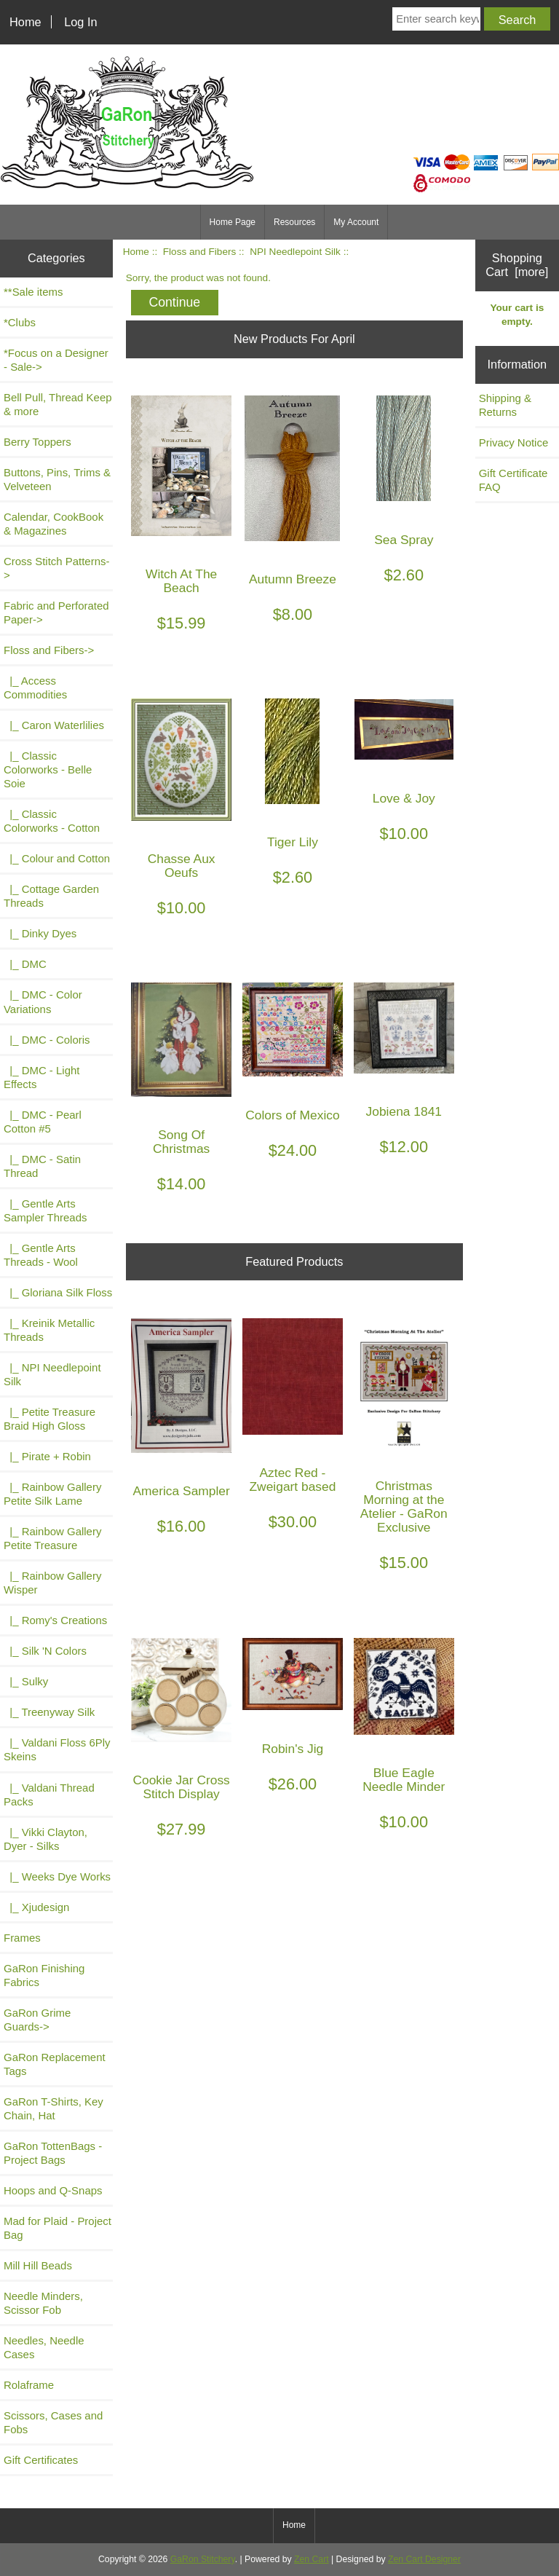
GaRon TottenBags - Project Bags (53, 2153)
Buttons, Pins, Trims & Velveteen (57, 479)
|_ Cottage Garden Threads (51, 896)
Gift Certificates (41, 2460)
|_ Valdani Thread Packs (49, 1794)
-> (49, 650)
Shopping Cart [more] (516, 264)
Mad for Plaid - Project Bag (57, 2228)
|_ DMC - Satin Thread (42, 1166)
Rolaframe (29, 2385)
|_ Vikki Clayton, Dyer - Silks (45, 1839)
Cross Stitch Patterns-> (56, 568)
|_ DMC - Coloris (47, 1039)
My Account (355, 222)
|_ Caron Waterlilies (54, 725)
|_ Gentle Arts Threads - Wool (41, 1255)
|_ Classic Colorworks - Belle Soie (48, 769)
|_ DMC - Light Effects (41, 1077)
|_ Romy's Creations (55, 1620)
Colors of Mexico (292, 1115)
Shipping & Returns (505, 405)
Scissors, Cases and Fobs (53, 2422)
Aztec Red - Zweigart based (293, 1480)
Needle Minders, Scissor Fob (43, 2303)
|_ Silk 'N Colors (45, 1651)
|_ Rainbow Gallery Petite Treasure (52, 1538)
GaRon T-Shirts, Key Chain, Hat (53, 2108)
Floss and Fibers (199, 251)
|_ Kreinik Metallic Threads (49, 1330)
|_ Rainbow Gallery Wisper (52, 1582)
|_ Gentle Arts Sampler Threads (45, 1210)
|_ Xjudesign (36, 1907)
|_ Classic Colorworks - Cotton (52, 821)
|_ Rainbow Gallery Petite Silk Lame (52, 1494)
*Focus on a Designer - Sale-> (56, 360)
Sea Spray (403, 540)
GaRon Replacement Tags (55, 2064)
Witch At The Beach (181, 581)
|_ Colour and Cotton (57, 858)
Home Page (232, 222)
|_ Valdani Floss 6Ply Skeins (57, 1749)
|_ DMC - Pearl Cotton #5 (43, 1121)
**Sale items (33, 291)
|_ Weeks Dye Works (57, 1876)
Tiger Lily (292, 842)
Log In (80, 21)
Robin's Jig (293, 1749)
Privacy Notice (514, 442)
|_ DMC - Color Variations (43, 1001)
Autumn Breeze (292, 579)
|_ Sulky (26, 1681)
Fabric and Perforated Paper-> (56, 612)
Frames (22, 1937)
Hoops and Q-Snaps (53, 2190)
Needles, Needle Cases (44, 2347)
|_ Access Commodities (35, 687)
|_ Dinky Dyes (40, 933)
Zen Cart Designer (424, 2559)
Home (25, 21)
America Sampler (180, 1491)
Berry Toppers (37, 442)
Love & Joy (404, 799)
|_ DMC (25, 964)
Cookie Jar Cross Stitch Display (180, 1787)
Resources (294, 222)
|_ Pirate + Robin (47, 1456)
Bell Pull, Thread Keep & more (58, 404)
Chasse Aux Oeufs (181, 866)
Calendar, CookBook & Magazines (53, 524)
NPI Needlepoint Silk (295, 251)
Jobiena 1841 (404, 1112)
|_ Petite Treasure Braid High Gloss (49, 1419)
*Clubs (20, 322)
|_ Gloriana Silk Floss (58, 1292)
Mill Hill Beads (38, 2265)
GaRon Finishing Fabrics (44, 1975)
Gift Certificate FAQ (513, 480)
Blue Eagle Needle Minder (403, 1780)
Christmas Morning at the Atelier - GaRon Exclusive (404, 1507)
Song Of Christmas (181, 1142)
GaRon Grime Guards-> (37, 2019)
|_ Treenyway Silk (49, 1712)
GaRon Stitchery (202, 2559)
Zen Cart (311, 2559)
